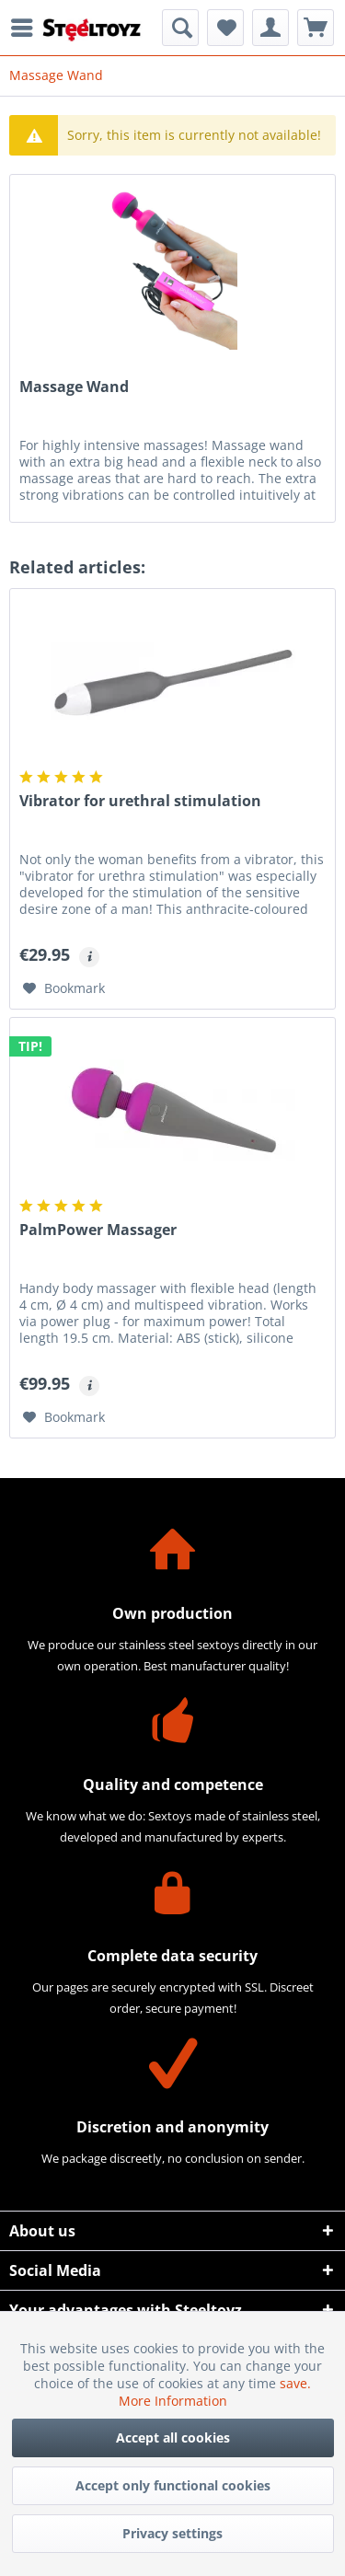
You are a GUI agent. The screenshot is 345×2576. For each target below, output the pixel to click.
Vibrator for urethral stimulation (140, 801)
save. (295, 2383)
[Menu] (26, 27)
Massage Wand (74, 387)
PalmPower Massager (98, 1230)
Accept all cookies (173, 2437)
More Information (173, 2400)
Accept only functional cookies (172, 2485)
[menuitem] (26, 27)
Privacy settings (172, 2533)
